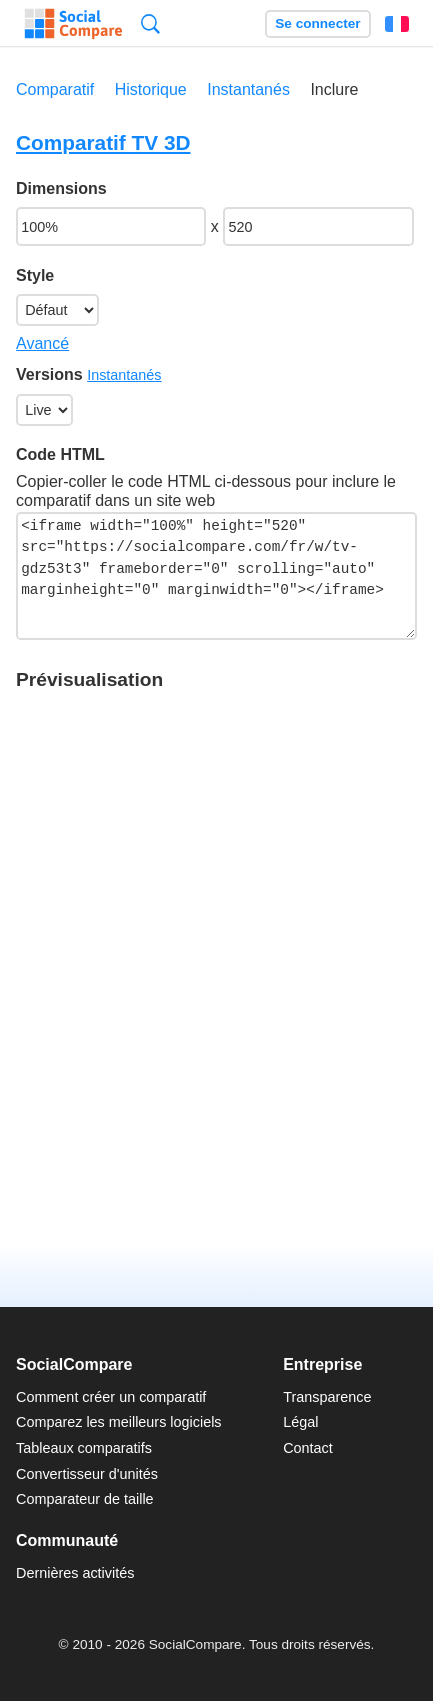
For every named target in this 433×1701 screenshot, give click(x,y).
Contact (308, 1448)
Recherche (150, 23)
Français (397, 24)
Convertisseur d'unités (87, 1474)
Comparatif (55, 89)
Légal (300, 1422)
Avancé (42, 343)
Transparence (327, 1397)
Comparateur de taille (85, 1499)
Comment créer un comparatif (111, 1397)
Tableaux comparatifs (84, 1448)
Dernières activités (75, 1573)
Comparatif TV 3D (103, 142)
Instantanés (248, 89)
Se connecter (317, 23)
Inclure (334, 89)
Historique (151, 89)
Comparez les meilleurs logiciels (119, 1422)
